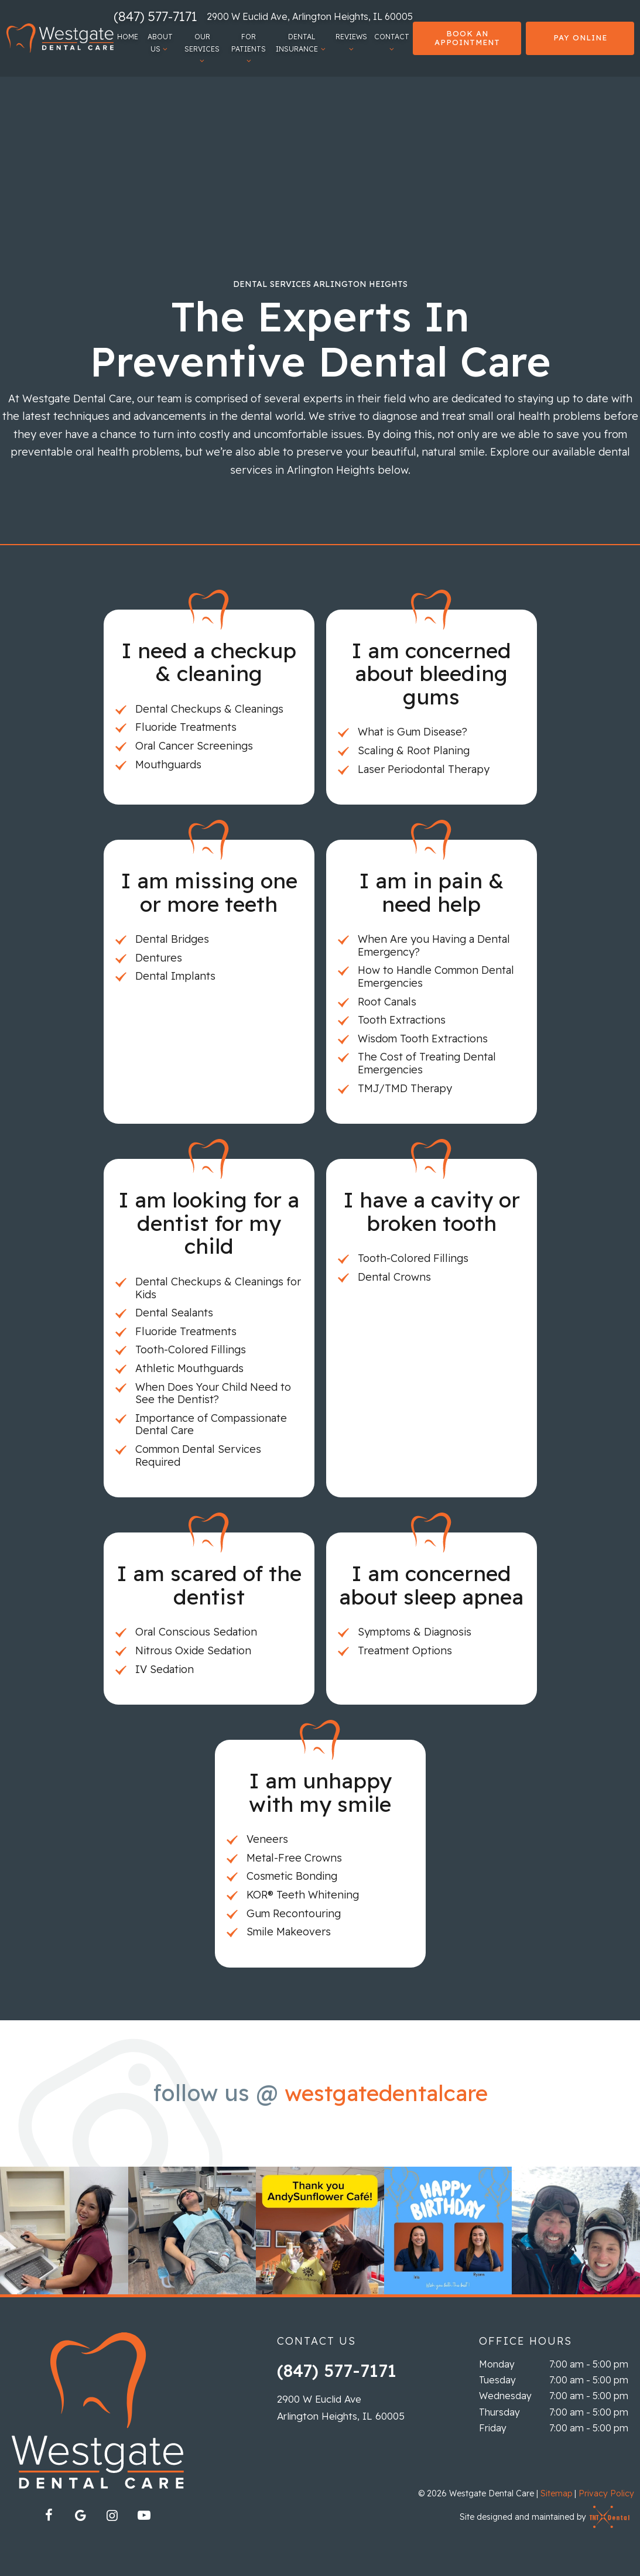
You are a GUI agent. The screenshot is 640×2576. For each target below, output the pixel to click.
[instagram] (112, 2515)
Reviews (351, 42)
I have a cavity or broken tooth (431, 1211)
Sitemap (556, 2493)
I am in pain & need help (431, 892)
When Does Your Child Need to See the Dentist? (213, 1393)
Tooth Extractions (402, 1020)
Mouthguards (168, 764)
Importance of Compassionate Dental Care (211, 1424)
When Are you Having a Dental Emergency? (434, 945)
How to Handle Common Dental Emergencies (436, 976)
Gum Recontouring (294, 1913)
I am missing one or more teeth (209, 892)
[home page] (59, 38)
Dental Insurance (302, 42)
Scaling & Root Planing (414, 750)
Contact (391, 42)
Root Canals (387, 1001)
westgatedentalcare (386, 2093)
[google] (81, 2515)
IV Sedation (164, 1669)
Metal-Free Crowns (294, 1858)
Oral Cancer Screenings (194, 745)
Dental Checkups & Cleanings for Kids (218, 1288)
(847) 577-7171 (155, 16)
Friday (492, 2428)
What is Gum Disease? (412, 731)
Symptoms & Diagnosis (414, 1631)
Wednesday (505, 2395)
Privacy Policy (606, 2493)
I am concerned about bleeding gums (431, 673)
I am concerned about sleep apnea (431, 1585)
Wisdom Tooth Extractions (423, 1038)
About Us (159, 42)
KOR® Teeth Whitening (303, 1894)
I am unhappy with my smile (320, 1792)
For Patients (248, 48)
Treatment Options (405, 1650)
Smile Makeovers (289, 1931)
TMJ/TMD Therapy (405, 1088)
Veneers (267, 1839)
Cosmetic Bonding (292, 1876)
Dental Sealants (174, 1312)
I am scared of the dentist (209, 1585)
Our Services (202, 48)
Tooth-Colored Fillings (190, 1349)
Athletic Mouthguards (189, 1368)
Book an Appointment (467, 38)
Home (127, 36)
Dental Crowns (394, 1277)
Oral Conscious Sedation (196, 1631)
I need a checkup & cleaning (208, 662)
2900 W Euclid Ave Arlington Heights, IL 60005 (341, 2407)
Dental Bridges (172, 939)
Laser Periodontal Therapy (424, 769)
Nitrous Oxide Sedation (193, 1650)
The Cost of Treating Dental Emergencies (427, 1063)
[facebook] (49, 2515)
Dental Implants (175, 976)
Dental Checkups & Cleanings (209, 709)
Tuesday (497, 2380)
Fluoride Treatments (186, 727)
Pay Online (580, 37)
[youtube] (144, 2515)
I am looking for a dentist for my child (208, 1222)
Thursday (499, 2412)
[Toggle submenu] (165, 49)
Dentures (158, 957)
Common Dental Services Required (198, 1455)
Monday (497, 2364)
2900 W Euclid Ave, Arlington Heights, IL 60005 (310, 16)
